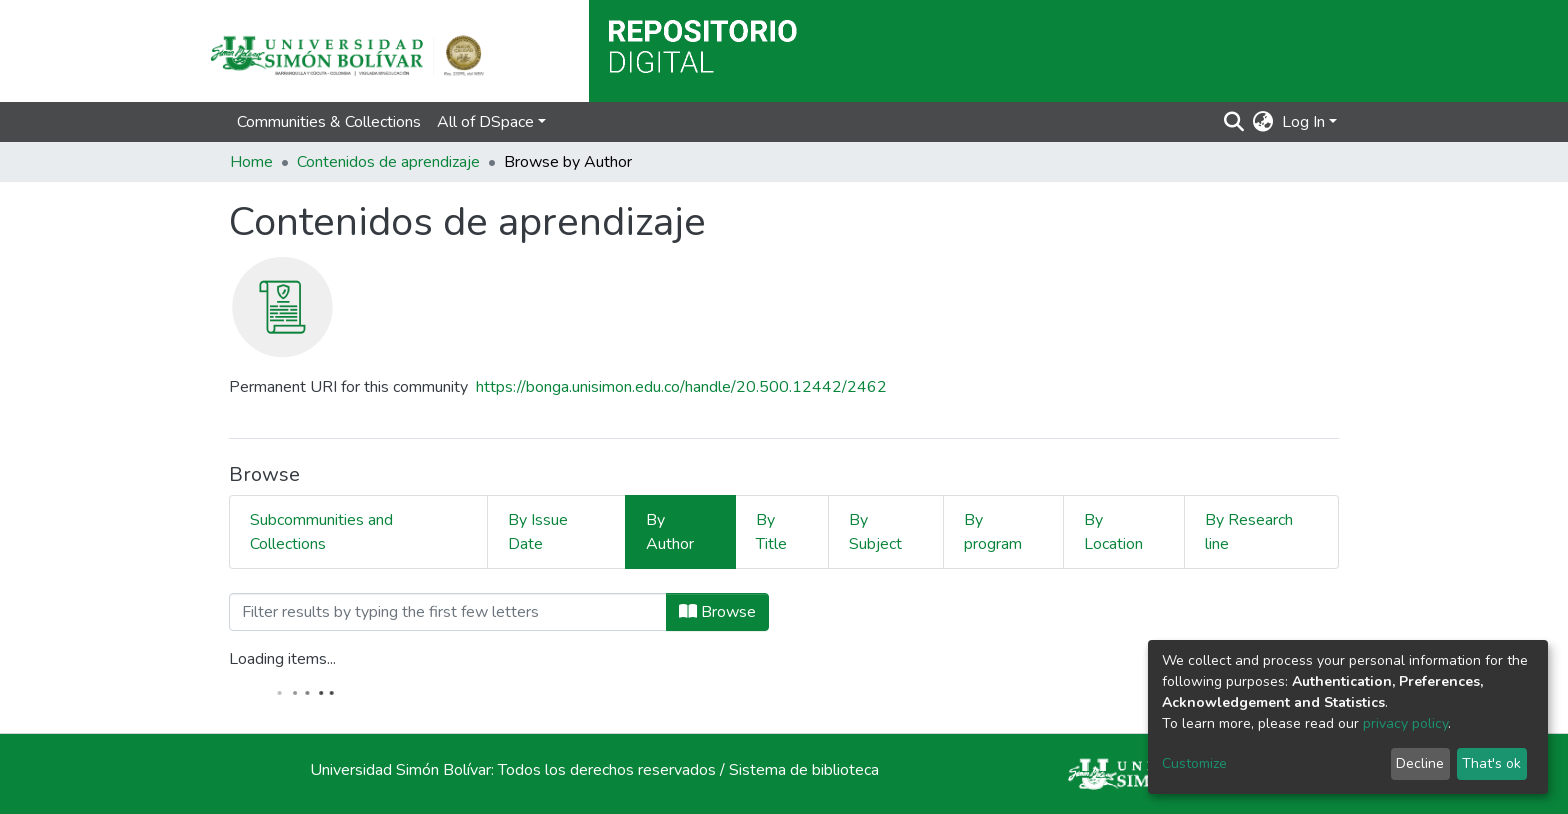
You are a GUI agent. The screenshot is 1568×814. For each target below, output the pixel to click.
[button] (1263, 122)
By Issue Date (538, 532)
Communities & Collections (329, 122)
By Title (771, 532)
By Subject (875, 532)
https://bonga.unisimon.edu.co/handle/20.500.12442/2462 (681, 387)
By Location (1113, 532)
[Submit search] (1234, 122)
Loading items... (282, 659)
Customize (1194, 763)
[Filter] (448, 612)
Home (251, 162)
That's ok (1491, 763)
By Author (670, 532)
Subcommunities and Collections (321, 532)
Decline (1420, 763)
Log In (1303, 122)
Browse (717, 612)
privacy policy (1405, 723)
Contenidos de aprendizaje (388, 162)
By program (993, 532)
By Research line (1249, 532)
